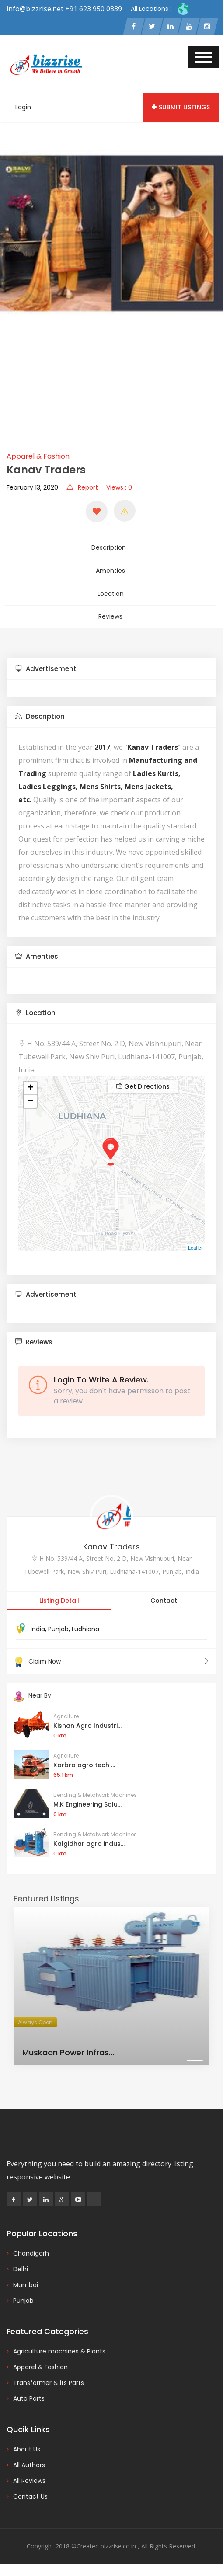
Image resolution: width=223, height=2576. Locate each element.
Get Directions (143, 1077)
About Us (26, 2440)
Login (23, 108)
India (38, 1620)
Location (111, 588)
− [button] (30, 1092)
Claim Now (111, 1652)
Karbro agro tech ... (84, 1755)
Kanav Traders (111, 1537)
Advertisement (46, 660)
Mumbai (25, 2275)
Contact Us (30, 2487)
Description (110, 547)
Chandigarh (31, 2244)
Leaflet (195, 1238)
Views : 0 (119, 488)
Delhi (20, 2260)
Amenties (110, 568)
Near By (32, 1686)
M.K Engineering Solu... (87, 1795)
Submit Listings (181, 108)
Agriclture (66, 1707)
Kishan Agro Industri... (87, 1716)
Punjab (58, 1620)
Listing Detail (59, 1591)
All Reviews (29, 2471)
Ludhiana (85, 1620)
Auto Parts (29, 2389)
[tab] (111, 660)
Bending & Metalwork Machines (95, 1785)
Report (82, 488)
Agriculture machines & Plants (59, 2342)
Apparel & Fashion (38, 458)
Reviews (110, 609)
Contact (163, 1591)
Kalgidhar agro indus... (89, 1834)
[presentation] (10, 281)
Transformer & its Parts (48, 2373)
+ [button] (30, 1079)
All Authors (29, 2455)
